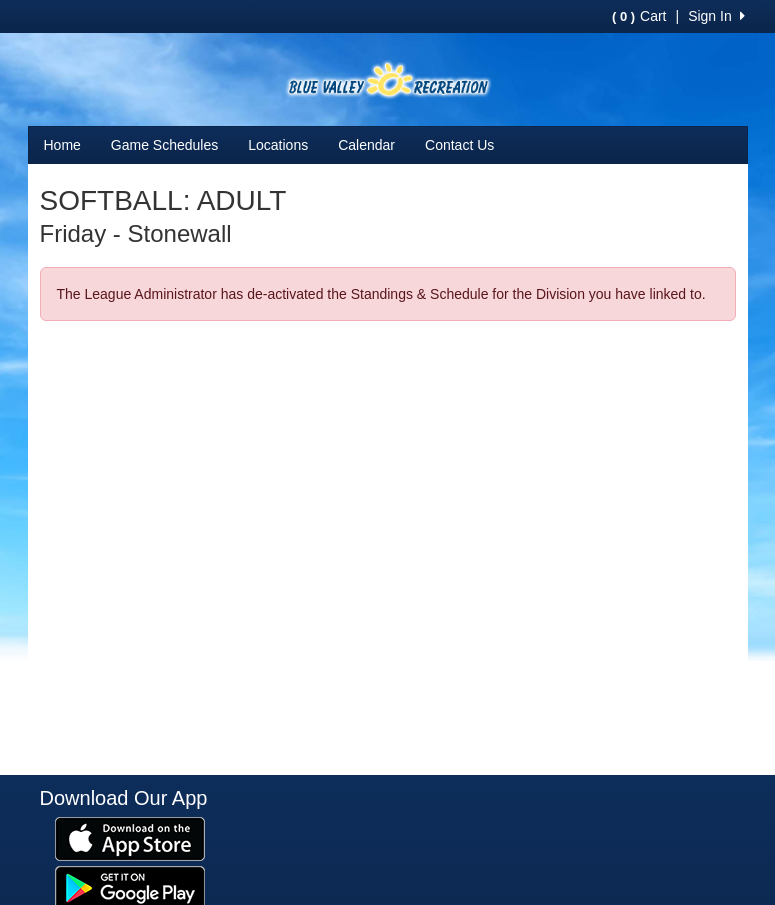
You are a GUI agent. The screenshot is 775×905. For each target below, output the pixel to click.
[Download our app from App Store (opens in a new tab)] (130, 837)
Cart (639, 16)
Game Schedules (164, 145)
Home (62, 145)
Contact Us (459, 145)
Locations (278, 145)
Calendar (366, 145)
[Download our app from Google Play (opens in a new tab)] (130, 886)
